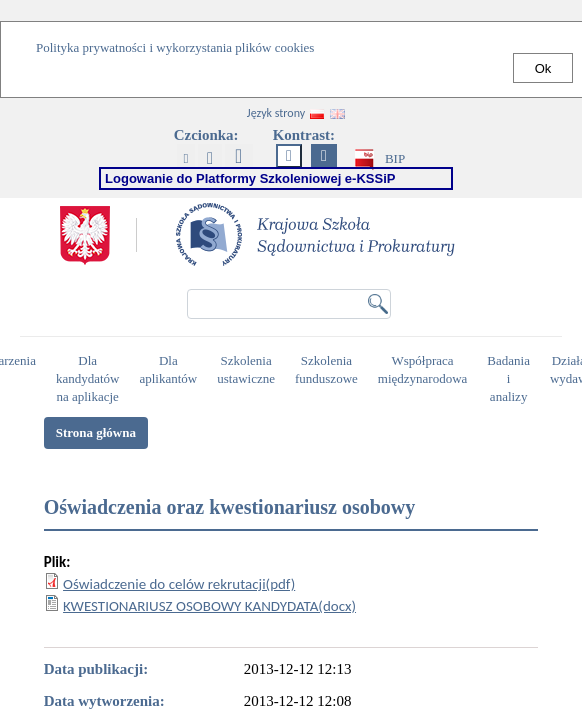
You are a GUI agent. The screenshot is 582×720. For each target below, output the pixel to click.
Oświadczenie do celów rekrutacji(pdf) (179, 584)
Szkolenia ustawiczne (248, 370)
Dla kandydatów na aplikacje (90, 370)
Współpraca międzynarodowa (425, 370)
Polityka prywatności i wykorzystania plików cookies (175, 47)
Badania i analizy (511, 370)
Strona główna (96, 432)
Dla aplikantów (170, 370)
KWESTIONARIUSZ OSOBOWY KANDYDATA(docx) (209, 606)
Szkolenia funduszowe (329, 370)
